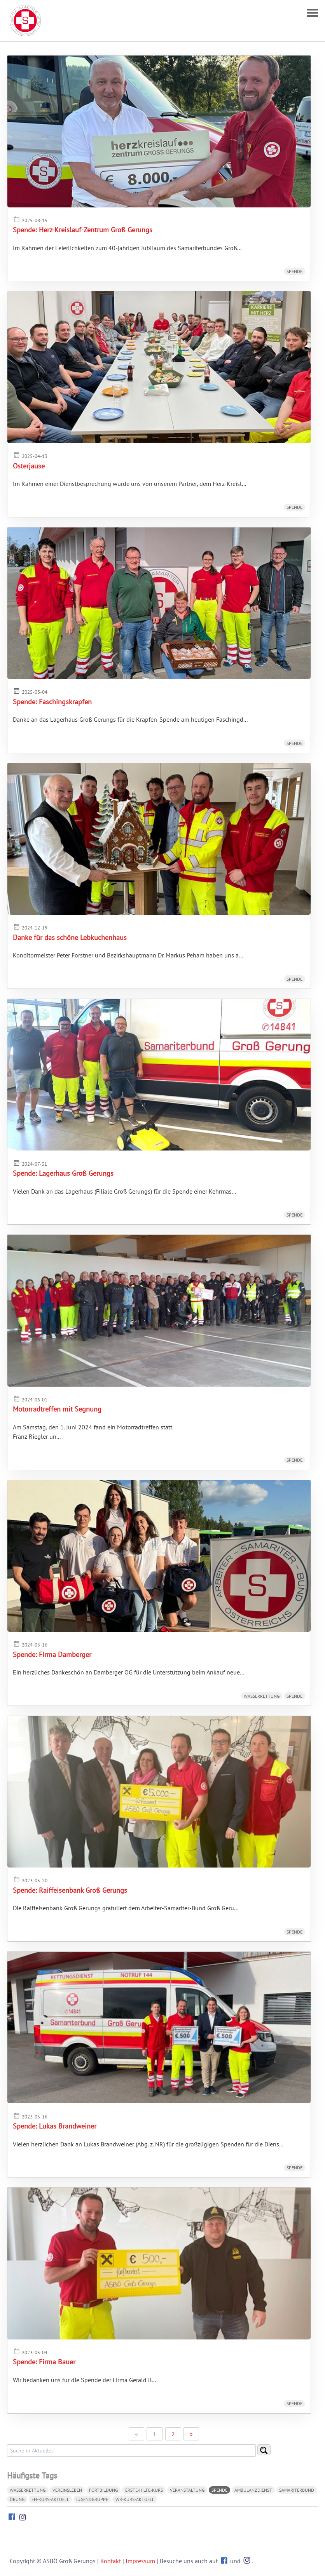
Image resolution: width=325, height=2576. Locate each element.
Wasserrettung (262, 1696)
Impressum (140, 2561)
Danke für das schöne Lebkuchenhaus (70, 937)
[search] (131, 2450)
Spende (294, 271)
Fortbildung (103, 2490)
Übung (17, 2499)
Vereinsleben (67, 2490)
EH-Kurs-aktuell (50, 2499)
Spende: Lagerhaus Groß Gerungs (63, 1173)
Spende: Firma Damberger (52, 1654)
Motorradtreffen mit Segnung (57, 1409)
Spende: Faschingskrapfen (52, 701)
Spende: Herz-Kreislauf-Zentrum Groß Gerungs (82, 229)
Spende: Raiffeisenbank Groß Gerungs (70, 1890)
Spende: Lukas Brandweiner (54, 2126)
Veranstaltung (187, 2490)
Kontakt (110, 2561)
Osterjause (29, 465)
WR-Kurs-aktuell (134, 2499)
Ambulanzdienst (253, 2490)
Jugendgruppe (92, 2499)
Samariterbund (296, 2490)
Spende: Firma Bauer (44, 2361)
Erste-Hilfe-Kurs (144, 2490)
